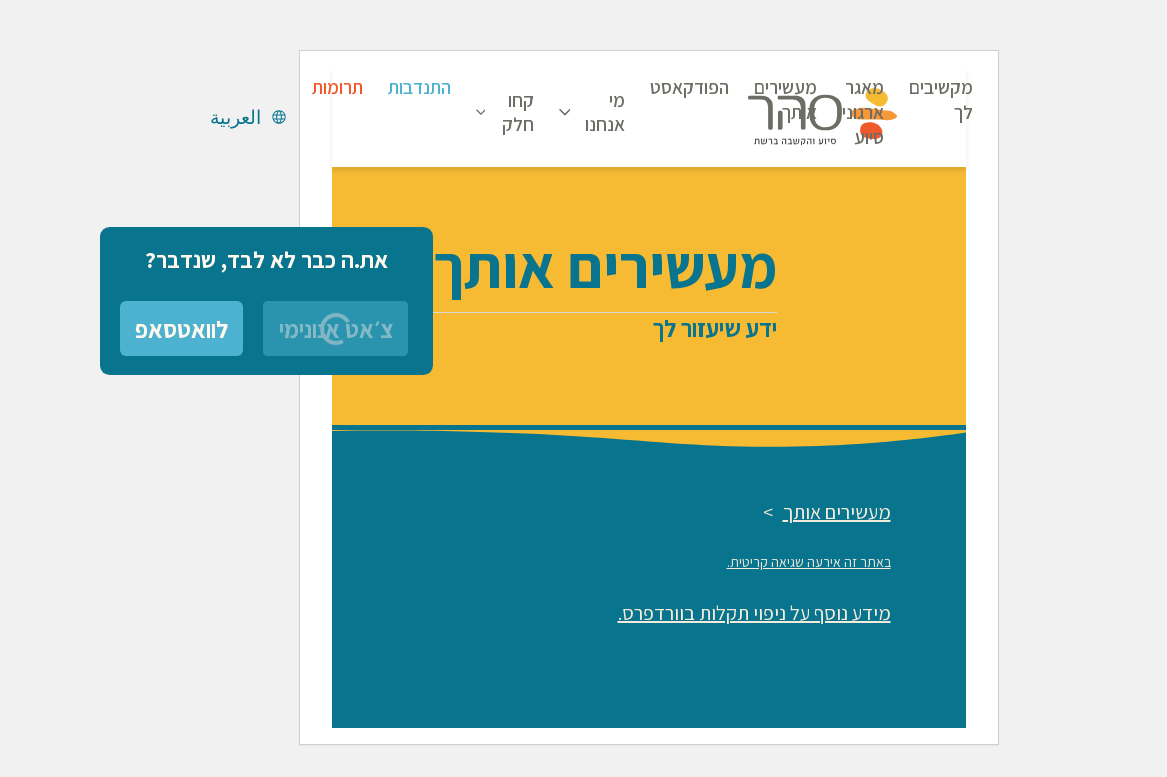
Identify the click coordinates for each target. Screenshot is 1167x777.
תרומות (272, 87)
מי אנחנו (540, 112)
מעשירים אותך (720, 99)
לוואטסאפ (116, 329)
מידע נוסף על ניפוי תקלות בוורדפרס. (689, 613)
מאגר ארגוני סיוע (798, 112)
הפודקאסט (624, 87)
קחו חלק (453, 112)
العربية (170, 117)
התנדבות (354, 87)
